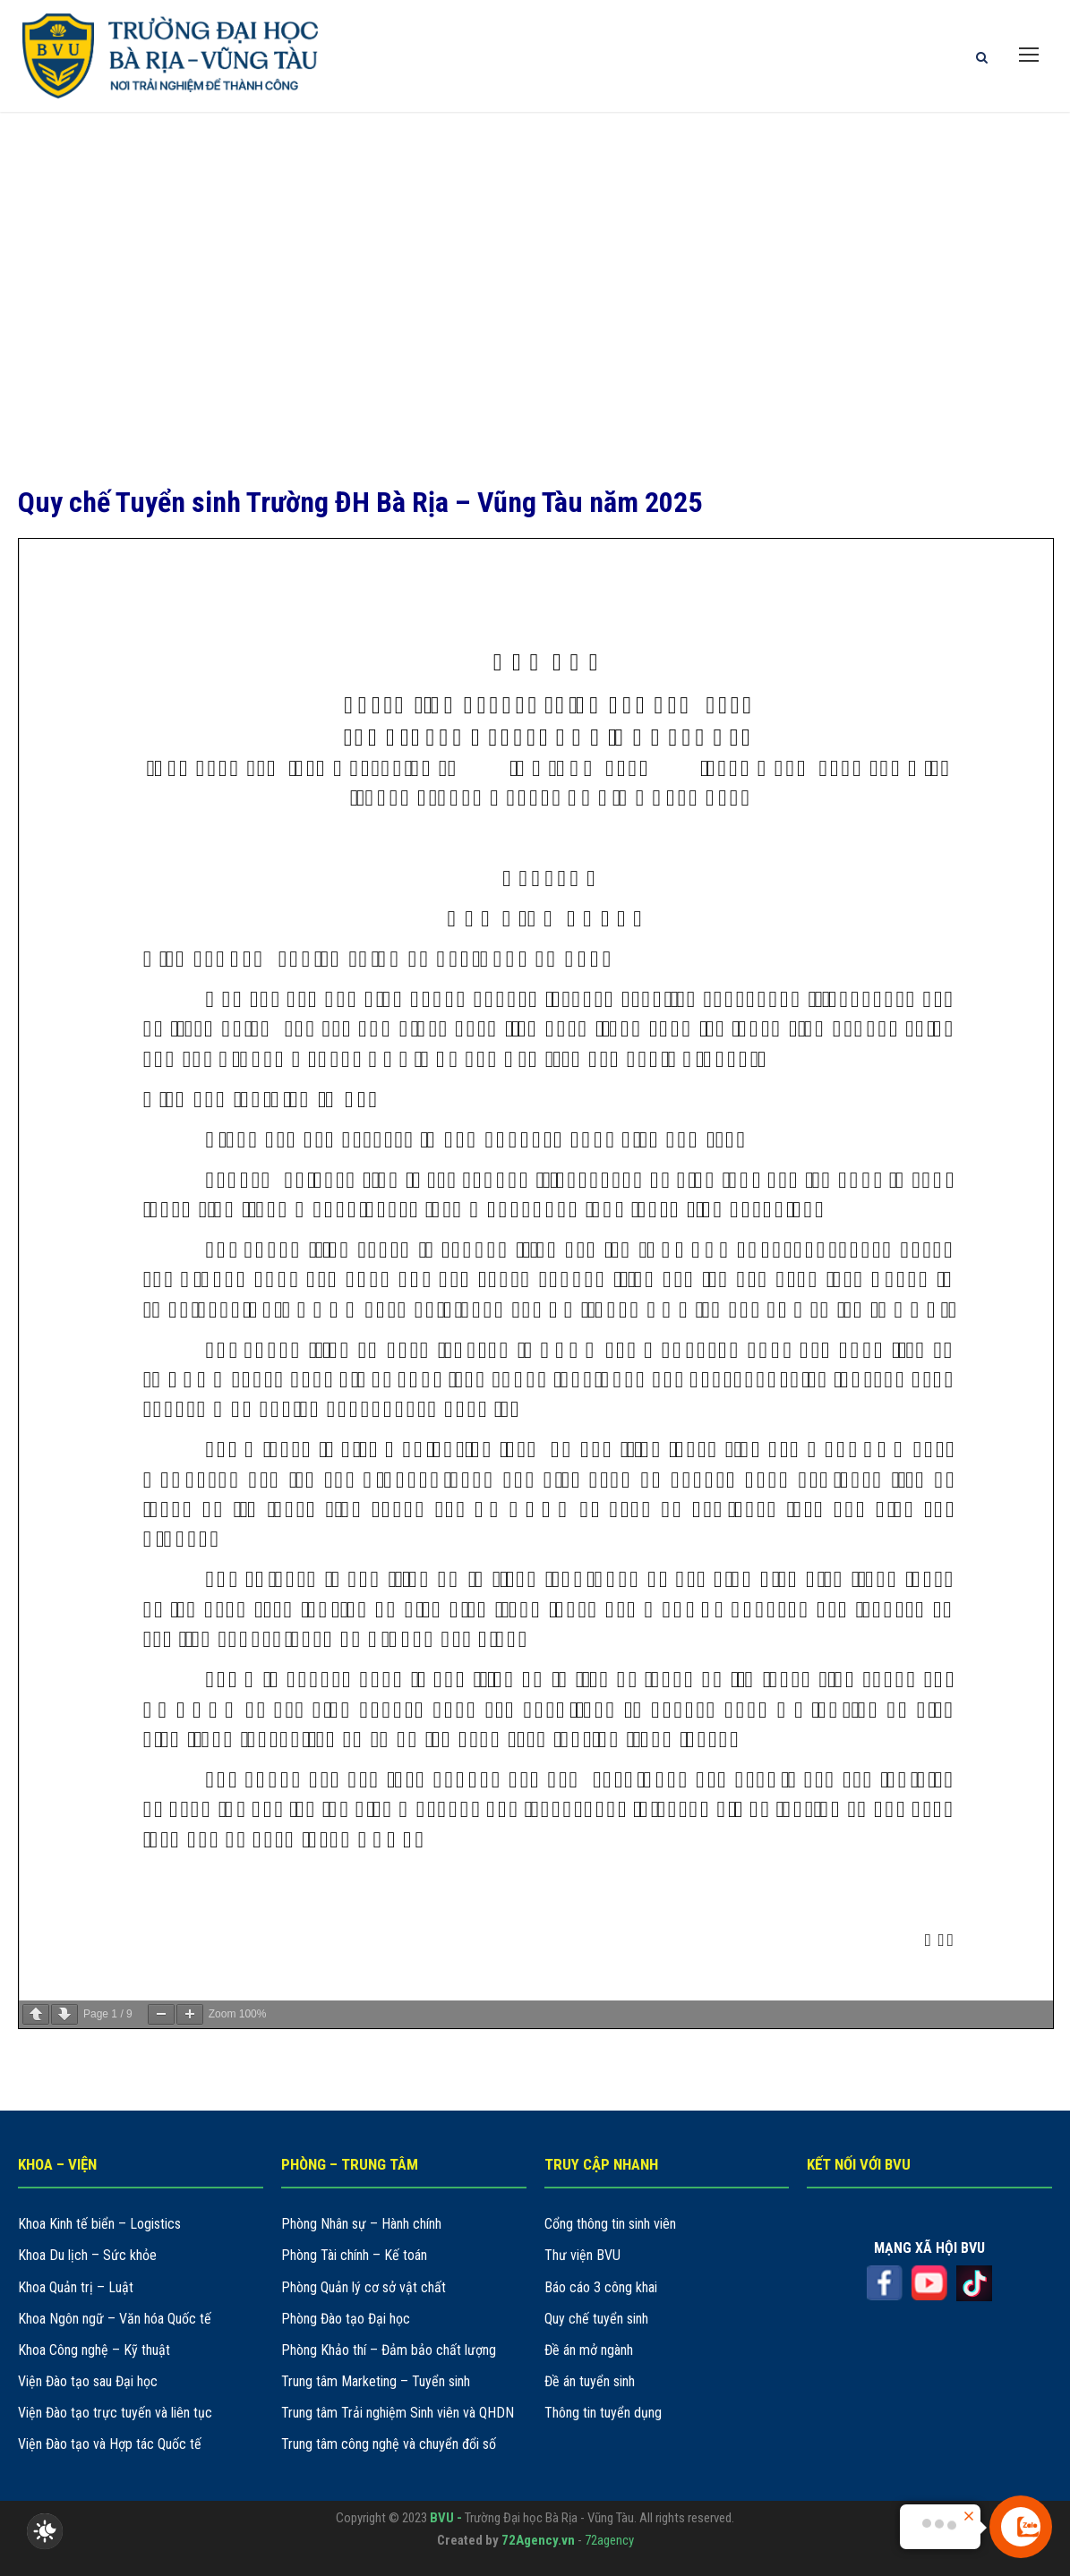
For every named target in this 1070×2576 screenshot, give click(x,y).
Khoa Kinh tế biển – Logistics (99, 2223)
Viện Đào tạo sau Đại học (88, 2381)
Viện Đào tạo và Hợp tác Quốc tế (109, 2443)
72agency (609, 2540)
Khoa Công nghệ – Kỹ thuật (94, 2349)
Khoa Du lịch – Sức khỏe (87, 2255)
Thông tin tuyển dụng (603, 2412)
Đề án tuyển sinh (589, 2381)
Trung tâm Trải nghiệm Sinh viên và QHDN (397, 2412)
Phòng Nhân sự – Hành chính (361, 2223)
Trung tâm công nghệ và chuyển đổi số (388, 2443)
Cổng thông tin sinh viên (610, 2223)
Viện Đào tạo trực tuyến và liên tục (115, 2412)
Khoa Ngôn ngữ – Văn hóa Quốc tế (114, 2318)
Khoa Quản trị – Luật (75, 2287)
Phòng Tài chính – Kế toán (354, 2255)
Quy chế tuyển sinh (596, 2318)
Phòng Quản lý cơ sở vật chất (363, 2287)
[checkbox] (45, 2531)
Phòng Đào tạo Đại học (345, 2318)
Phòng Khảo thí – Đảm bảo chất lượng (388, 2349)
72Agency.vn (538, 2540)
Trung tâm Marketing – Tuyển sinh (375, 2381)
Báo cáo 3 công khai (600, 2287)
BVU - (447, 2518)
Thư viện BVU (582, 2255)
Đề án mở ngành (588, 2349)
